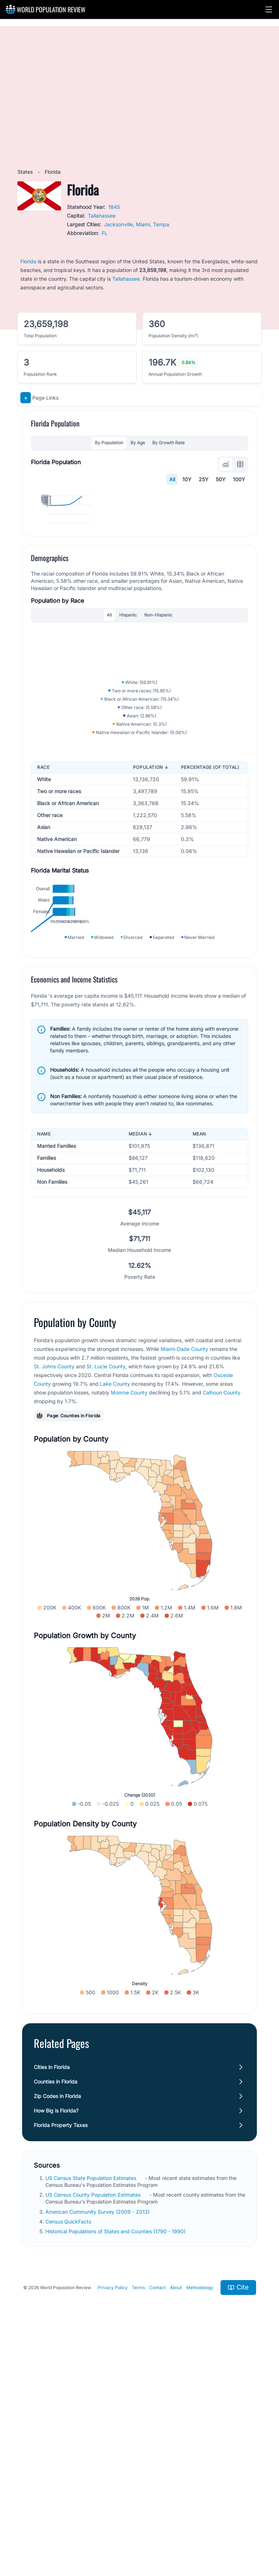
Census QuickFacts (69, 2456)
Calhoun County (221, 1627)
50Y (221, 479)
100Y (239, 479)
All (172, 479)
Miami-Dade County (184, 1583)
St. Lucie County (105, 1601)
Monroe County (129, 1627)
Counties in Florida (55, 2316)
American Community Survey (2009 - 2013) (98, 2446)
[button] (269, 9)
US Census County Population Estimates (93, 2429)
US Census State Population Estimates (91, 2412)
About (176, 2522)
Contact (157, 2522)
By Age (137, 442)
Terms (138, 2522)
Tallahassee (102, 216)
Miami (143, 224)
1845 (114, 207)
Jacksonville (118, 224)
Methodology (199, 2522)
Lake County (115, 1618)
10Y (186, 479)
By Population (109, 442)
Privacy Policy (113, 2522)
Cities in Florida (52, 2301)
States (25, 172)
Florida (28, 261)
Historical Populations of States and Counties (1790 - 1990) (116, 2466)
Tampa (161, 224)
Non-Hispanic (158, 724)
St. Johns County (54, 1601)
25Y (204, 479)
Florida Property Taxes (61, 2359)
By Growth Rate (168, 442)
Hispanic (128, 724)
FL (105, 233)
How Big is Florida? (56, 2345)
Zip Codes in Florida (57, 2330)
